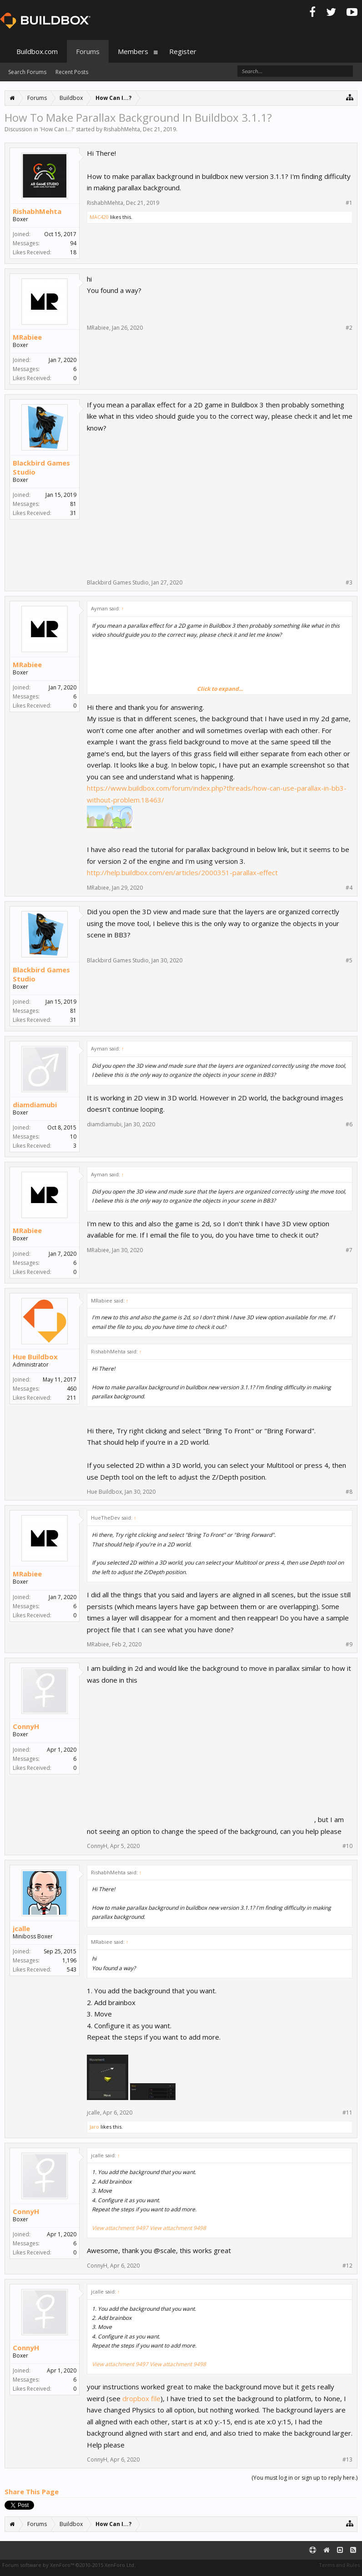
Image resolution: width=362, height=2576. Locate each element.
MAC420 (99, 216)
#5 (349, 960)
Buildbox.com (37, 51)
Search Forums (27, 72)
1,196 (69, 1960)
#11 (347, 2112)
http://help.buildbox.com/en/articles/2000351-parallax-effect (182, 872)
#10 (347, 1846)
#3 (349, 582)
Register (182, 51)
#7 (349, 1250)
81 (73, 504)
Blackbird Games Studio (41, 467)
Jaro (94, 2126)
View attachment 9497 (120, 2228)
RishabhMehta (122, 129)
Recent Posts (71, 72)
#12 (347, 2265)
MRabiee (27, 337)
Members (133, 51)
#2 (349, 328)
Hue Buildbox (35, 1356)
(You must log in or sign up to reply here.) (304, 2478)
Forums (88, 51)
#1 (349, 203)
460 (71, 1388)
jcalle (21, 1928)
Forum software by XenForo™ (69, 2564)
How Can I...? (57, 129)
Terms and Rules (339, 2564)
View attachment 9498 (178, 2228)
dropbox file (141, 2398)
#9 (349, 1644)
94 (73, 243)
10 (73, 1136)
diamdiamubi (35, 1104)
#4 (349, 888)
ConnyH (26, 1726)
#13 (347, 2459)
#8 (349, 1492)
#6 (349, 1124)
